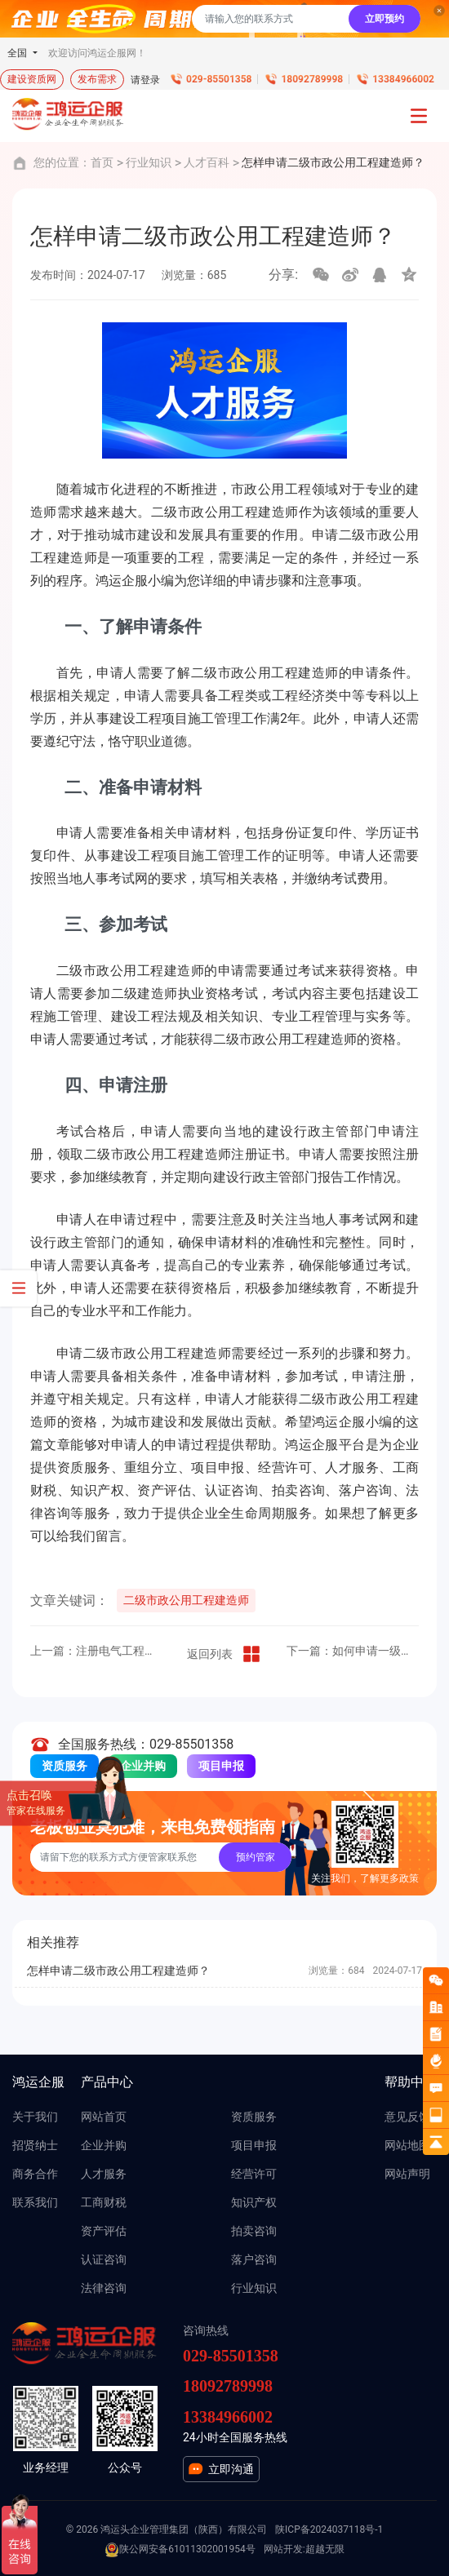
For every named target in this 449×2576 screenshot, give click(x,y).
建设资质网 (31, 79)
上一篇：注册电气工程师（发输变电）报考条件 (96, 1650)
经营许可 (254, 2173)
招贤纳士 (35, 2145)
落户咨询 (254, 2259)
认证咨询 (104, 2259)
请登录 (145, 80)
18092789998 (312, 79)
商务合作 (35, 2173)
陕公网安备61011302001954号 (179, 2550)
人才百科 (206, 162)
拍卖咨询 (254, 2230)
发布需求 (97, 79)
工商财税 (104, 2202)
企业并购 (143, 1765)
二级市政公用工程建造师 (186, 1600)
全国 (18, 53)
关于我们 (35, 2116)
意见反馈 (407, 2116)
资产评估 (104, 2230)
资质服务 (64, 1765)
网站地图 (407, 2145)
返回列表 (224, 1654)
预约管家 (255, 1857)
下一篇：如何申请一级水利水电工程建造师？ (353, 1650)
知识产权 (254, 2202)
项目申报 (221, 1765)
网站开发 (283, 2549)
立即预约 (384, 18)
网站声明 (407, 2173)
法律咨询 (104, 2287)
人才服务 (104, 2173)
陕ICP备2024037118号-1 (329, 2529)
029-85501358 (218, 79)
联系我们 (35, 2202)
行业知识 (148, 162)
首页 (102, 162)
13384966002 (403, 79)
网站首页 (104, 2116)
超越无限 (325, 2549)
